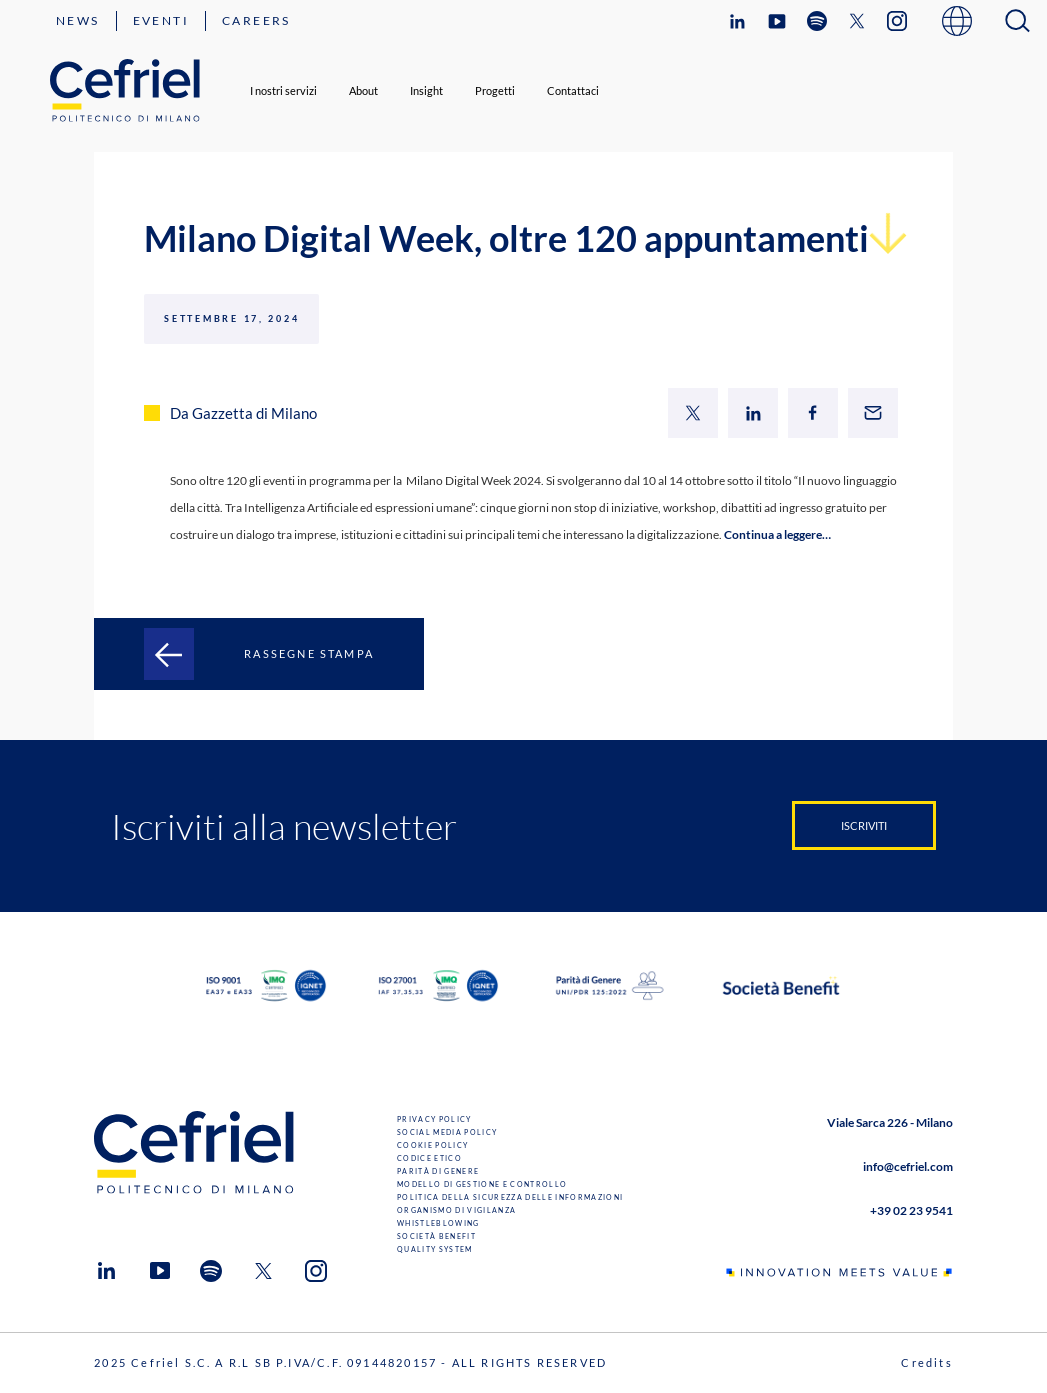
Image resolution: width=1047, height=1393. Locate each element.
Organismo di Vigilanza (456, 1210)
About (363, 90)
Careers (256, 20)
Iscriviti (864, 825)
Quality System (435, 1249)
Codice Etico (429, 1158)
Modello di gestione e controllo (482, 1184)
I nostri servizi (283, 90)
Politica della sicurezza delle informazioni (510, 1197)
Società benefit (436, 1236)
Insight (426, 90)
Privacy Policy (434, 1119)
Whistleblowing (438, 1223)
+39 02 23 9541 (911, 1210)
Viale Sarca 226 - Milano (890, 1122)
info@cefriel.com (908, 1166)
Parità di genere (438, 1171)
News (78, 20)
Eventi (161, 20)
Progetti (495, 90)
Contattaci (573, 90)
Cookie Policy (432, 1145)
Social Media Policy (447, 1132)
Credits (926, 1362)
